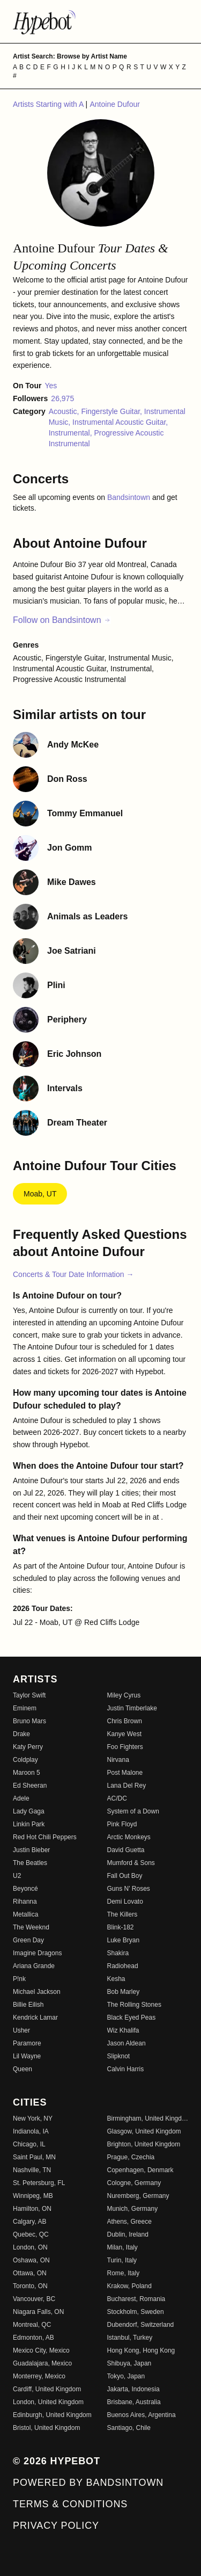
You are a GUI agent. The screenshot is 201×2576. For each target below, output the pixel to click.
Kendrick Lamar (35, 2017)
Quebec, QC (31, 2234)
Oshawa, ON (31, 2260)
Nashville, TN (32, 2170)
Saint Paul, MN (34, 2157)
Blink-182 (120, 1927)
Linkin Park (28, 1824)
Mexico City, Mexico (41, 2350)
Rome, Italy (123, 2273)
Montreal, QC (32, 2324)
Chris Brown (124, 1721)
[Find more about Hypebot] (100, 21)
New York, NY (33, 2118)
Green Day (28, 1940)
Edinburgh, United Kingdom (52, 2415)
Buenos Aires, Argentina (141, 2415)
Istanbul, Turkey (130, 2337)
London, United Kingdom (48, 2402)
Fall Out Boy (125, 1876)
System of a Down (133, 1811)
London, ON (30, 2247)
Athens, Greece (129, 2221)
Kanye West (124, 1734)
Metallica (25, 1914)
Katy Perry (28, 1747)
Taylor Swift (29, 1695)
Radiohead (122, 1966)
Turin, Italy (122, 2260)
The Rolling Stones (134, 2004)
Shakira (118, 1953)
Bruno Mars (29, 1721)
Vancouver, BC (34, 2299)
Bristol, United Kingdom (46, 2428)
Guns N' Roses (128, 1888)
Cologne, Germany (134, 2183)
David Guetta (126, 1850)
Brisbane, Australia (134, 2402)
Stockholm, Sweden (135, 2312)
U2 (17, 1876)
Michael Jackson (37, 1992)
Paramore (27, 2043)
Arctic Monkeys (129, 1837)
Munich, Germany (132, 2208)
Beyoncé (25, 1888)
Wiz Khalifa (123, 2030)
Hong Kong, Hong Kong (141, 2350)
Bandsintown (129, 497)
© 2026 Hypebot (56, 2461)
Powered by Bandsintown (88, 2482)
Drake (21, 1734)
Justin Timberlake (132, 1708)
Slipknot (118, 2056)
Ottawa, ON (30, 2273)
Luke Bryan (123, 1940)
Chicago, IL (29, 2144)
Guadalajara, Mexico (42, 2363)
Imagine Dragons (37, 1953)
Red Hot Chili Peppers (45, 1837)
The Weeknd (31, 1927)
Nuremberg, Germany (138, 2196)
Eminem (24, 1708)
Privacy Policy (56, 2525)
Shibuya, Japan (129, 2363)
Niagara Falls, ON (38, 2312)
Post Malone (125, 1772)
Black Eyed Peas (131, 2017)
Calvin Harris (125, 2069)
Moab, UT (40, 1193)
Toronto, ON (30, 2286)
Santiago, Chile (129, 2428)
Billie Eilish (28, 2004)
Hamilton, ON (32, 2208)
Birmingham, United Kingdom (148, 2118)
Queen (22, 2069)
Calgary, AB (29, 2221)
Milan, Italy (122, 2247)
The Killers (122, 1914)
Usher (21, 2030)
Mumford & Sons (131, 1863)
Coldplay (25, 1760)
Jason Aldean (126, 2043)
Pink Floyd (122, 1824)
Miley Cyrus (124, 1695)
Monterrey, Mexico (39, 2376)
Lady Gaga (28, 1811)
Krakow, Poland (129, 2286)
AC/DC (117, 1798)
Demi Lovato (125, 1901)
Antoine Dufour (114, 104)
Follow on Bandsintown (62, 620)
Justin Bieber (31, 1850)
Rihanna (25, 1901)
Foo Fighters (125, 1747)
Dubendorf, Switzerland (140, 2324)
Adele (21, 1798)
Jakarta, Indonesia (133, 2389)
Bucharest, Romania (136, 2299)
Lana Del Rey (126, 1785)
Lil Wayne (27, 2056)
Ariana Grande (34, 1966)
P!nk (19, 1979)
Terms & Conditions (70, 2504)
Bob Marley (123, 1992)
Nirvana (118, 1760)
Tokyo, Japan (126, 2376)
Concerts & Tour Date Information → (73, 1274)
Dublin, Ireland (127, 2234)
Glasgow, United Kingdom (144, 2131)
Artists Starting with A (49, 104)
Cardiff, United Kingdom (47, 2389)
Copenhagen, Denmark (140, 2170)
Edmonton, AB (33, 2337)
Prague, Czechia (131, 2157)
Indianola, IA (31, 2131)
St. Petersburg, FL (39, 2183)
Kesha (116, 1979)
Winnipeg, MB (33, 2196)
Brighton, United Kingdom (144, 2144)
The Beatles (30, 1863)
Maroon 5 (26, 1772)
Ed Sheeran (30, 1785)
